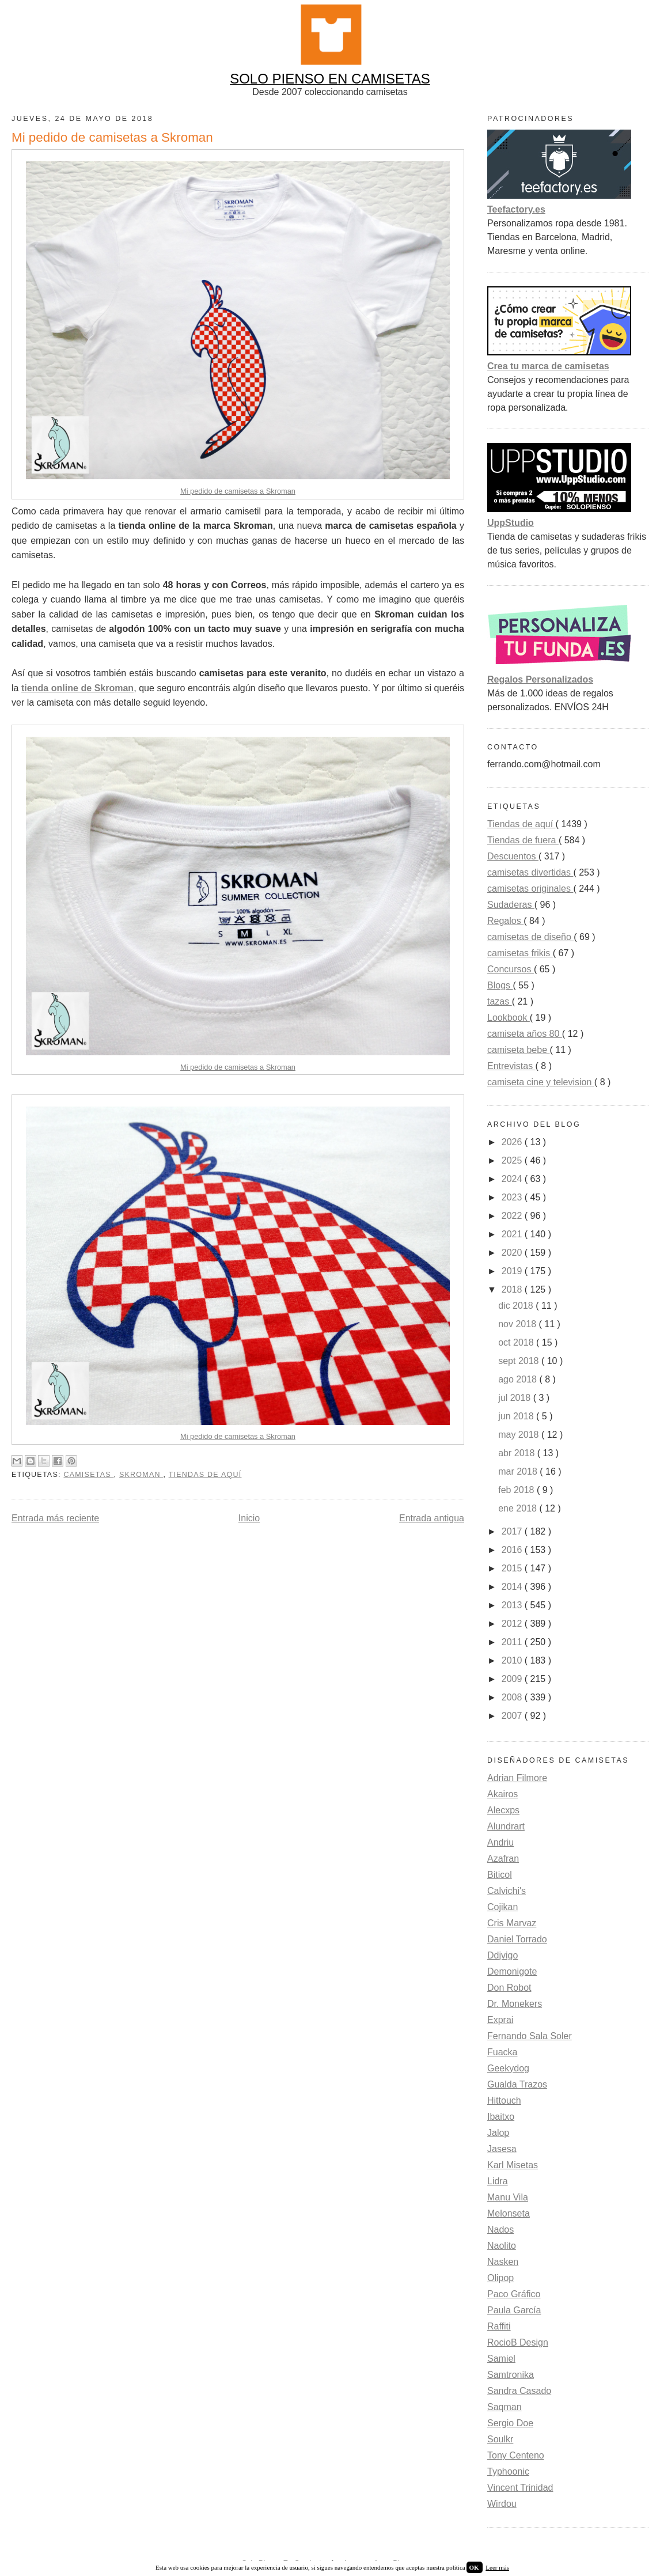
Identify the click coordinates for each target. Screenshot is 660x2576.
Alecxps (503, 1810)
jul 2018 (515, 1398)
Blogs (500, 985)
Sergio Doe (510, 2423)
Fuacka (502, 2052)
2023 (513, 1197)
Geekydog (508, 2068)
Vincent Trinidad (520, 2487)
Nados (500, 2229)
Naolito (501, 2246)
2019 (513, 1271)
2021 (513, 1234)
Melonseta (508, 2213)
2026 (513, 1142)
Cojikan (502, 1907)
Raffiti (499, 2326)
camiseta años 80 (524, 1034)
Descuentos (512, 856)
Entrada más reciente (55, 1518)
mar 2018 (519, 1471)
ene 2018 (518, 1508)
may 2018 (519, 1434)
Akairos (502, 1794)
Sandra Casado (519, 2391)
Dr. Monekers (514, 2004)
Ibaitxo (500, 2117)
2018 (513, 1289)
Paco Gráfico (513, 2294)
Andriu (500, 1842)
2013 (513, 1605)
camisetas (88, 1475)
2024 (513, 1179)
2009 (513, 1679)
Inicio (249, 1518)
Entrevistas (511, 1066)
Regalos (505, 921)
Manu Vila (507, 2197)
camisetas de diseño (530, 937)
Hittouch (504, 2100)
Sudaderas (510, 905)
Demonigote (512, 1971)
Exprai (500, 2020)
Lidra (497, 2181)
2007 (513, 1716)
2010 (513, 1660)
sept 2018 (519, 1361)
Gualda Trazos (517, 2084)
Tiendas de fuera (523, 840)
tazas (499, 1001)
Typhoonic (508, 2471)
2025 (513, 1160)
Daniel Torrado (517, 1939)
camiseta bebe (518, 1050)
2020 (513, 1252)
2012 (513, 1623)
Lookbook (508, 1017)
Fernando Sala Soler (529, 2036)
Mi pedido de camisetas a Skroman (237, 491)
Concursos (510, 969)
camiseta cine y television (540, 1082)
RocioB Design (517, 2342)
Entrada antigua (431, 1518)
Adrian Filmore (517, 1778)
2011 (513, 1642)
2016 (513, 1550)
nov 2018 (518, 1324)
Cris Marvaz (511, 1923)
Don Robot (509, 1987)
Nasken (502, 2262)
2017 (513, 1531)
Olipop (500, 2278)
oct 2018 (517, 1342)
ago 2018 (518, 1379)
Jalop (498, 2133)
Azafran (503, 1858)
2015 (513, 1568)
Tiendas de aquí (205, 1475)
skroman (141, 1475)
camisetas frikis (520, 953)
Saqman (504, 2407)
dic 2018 (517, 1305)
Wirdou (502, 2504)
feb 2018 (517, 1490)
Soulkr (500, 2439)
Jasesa (502, 2149)
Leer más (497, 2567)
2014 (513, 1587)
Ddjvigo (502, 1955)
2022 (513, 1216)
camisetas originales (530, 888)
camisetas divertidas (530, 872)
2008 (513, 1697)
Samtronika (510, 2375)
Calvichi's (506, 1891)
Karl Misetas (512, 2165)
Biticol (499, 1875)
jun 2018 (517, 1416)
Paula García (514, 2310)
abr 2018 (517, 1453)
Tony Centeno (515, 2455)
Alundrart (506, 1826)
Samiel (501, 2358)
